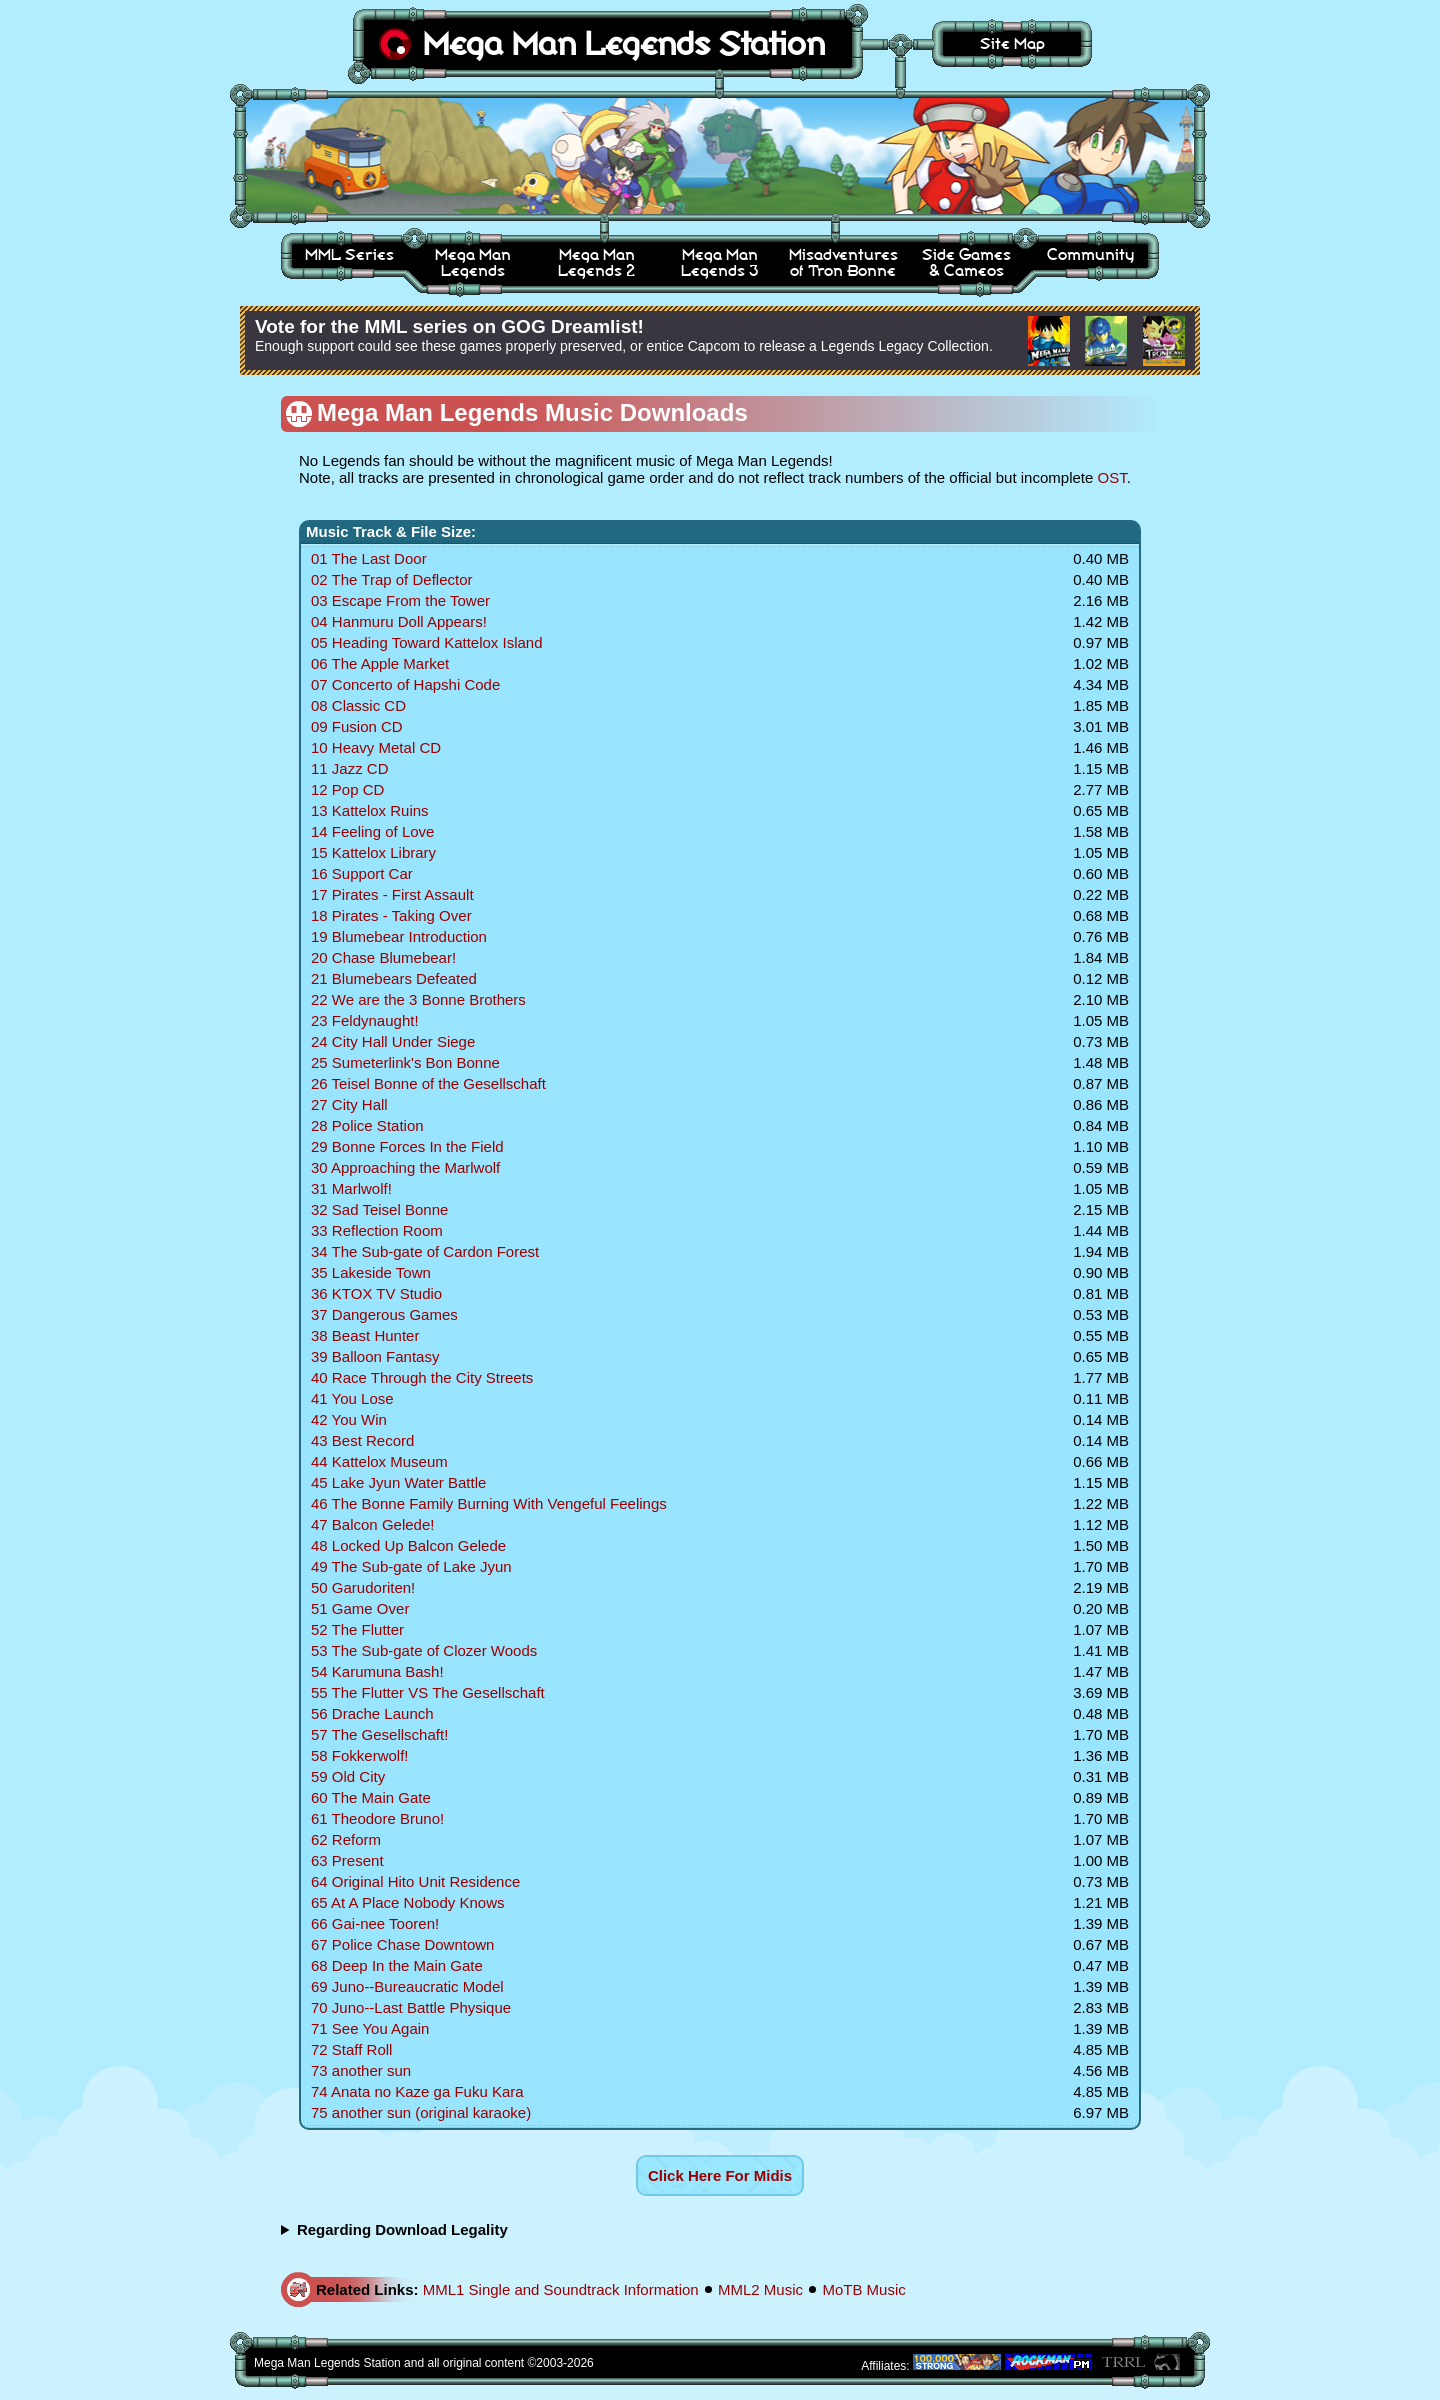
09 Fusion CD (357, 726)
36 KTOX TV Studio (376, 1293)
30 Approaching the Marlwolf (405, 1167)
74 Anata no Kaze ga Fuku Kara (417, 2091)
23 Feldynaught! (365, 1020)
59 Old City (348, 1776)
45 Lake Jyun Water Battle (398, 1482)
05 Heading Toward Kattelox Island (427, 642)
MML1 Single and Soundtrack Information (561, 2289)
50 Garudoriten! (363, 1587)
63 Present (347, 1860)
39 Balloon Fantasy (375, 1356)
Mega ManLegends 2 (596, 262)
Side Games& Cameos (966, 262)
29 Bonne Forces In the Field (407, 1146)
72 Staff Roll (351, 2049)
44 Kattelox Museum (379, 1461)
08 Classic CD (358, 705)
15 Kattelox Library (373, 852)
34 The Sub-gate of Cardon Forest (425, 1251)
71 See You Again (370, 2028)
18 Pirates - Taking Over (391, 915)
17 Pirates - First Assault (392, 894)
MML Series (349, 254)
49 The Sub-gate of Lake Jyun (411, 1566)
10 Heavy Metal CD (376, 747)
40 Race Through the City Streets (422, 1377)
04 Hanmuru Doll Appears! (399, 621)
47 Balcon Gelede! (372, 1524)
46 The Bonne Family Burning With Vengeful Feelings (489, 1503)
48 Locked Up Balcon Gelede (408, 1545)
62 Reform (346, 1839)
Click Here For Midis (720, 2175)
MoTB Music (863, 2289)
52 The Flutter (357, 1629)
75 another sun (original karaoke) (421, 2112)
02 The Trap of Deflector (391, 579)
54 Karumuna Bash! (377, 1671)
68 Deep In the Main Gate (397, 1965)
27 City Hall (349, 1104)
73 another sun (361, 2070)
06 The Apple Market (380, 663)
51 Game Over (360, 1608)
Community (1090, 254)
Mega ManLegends (473, 262)
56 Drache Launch (372, 1713)
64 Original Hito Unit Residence (415, 1881)
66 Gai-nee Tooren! (375, 1923)
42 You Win (349, 1419)
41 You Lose (352, 1398)
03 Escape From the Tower (400, 600)
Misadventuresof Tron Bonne (843, 262)
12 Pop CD (347, 789)
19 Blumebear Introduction (399, 936)
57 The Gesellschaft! (379, 1734)
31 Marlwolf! (351, 1188)
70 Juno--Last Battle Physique (411, 2007)
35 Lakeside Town (371, 1272)
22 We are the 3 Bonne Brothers (418, 999)
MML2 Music (760, 2289)
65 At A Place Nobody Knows (407, 1902)
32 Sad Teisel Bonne (379, 1209)
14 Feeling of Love (372, 831)
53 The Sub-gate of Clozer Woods (424, 1650)
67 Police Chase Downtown (402, 1944)
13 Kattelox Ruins (370, 810)
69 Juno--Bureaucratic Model (407, 1986)
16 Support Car (362, 873)
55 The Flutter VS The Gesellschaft (428, 1692)
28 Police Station (367, 1125)
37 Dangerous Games (384, 1314)
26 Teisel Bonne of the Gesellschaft (428, 1083)
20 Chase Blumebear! (383, 957)
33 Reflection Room (377, 1230)
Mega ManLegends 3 (719, 262)
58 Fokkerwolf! (360, 1755)
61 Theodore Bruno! (377, 1818)
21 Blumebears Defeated (394, 978)
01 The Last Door (369, 558)
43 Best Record (362, 1440)
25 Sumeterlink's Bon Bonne (405, 1062)
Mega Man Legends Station (624, 43)
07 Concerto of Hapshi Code (405, 684)
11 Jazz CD (350, 768)
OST (1112, 477)
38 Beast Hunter (365, 1335)
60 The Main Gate (371, 1797)
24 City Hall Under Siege (393, 1041)
